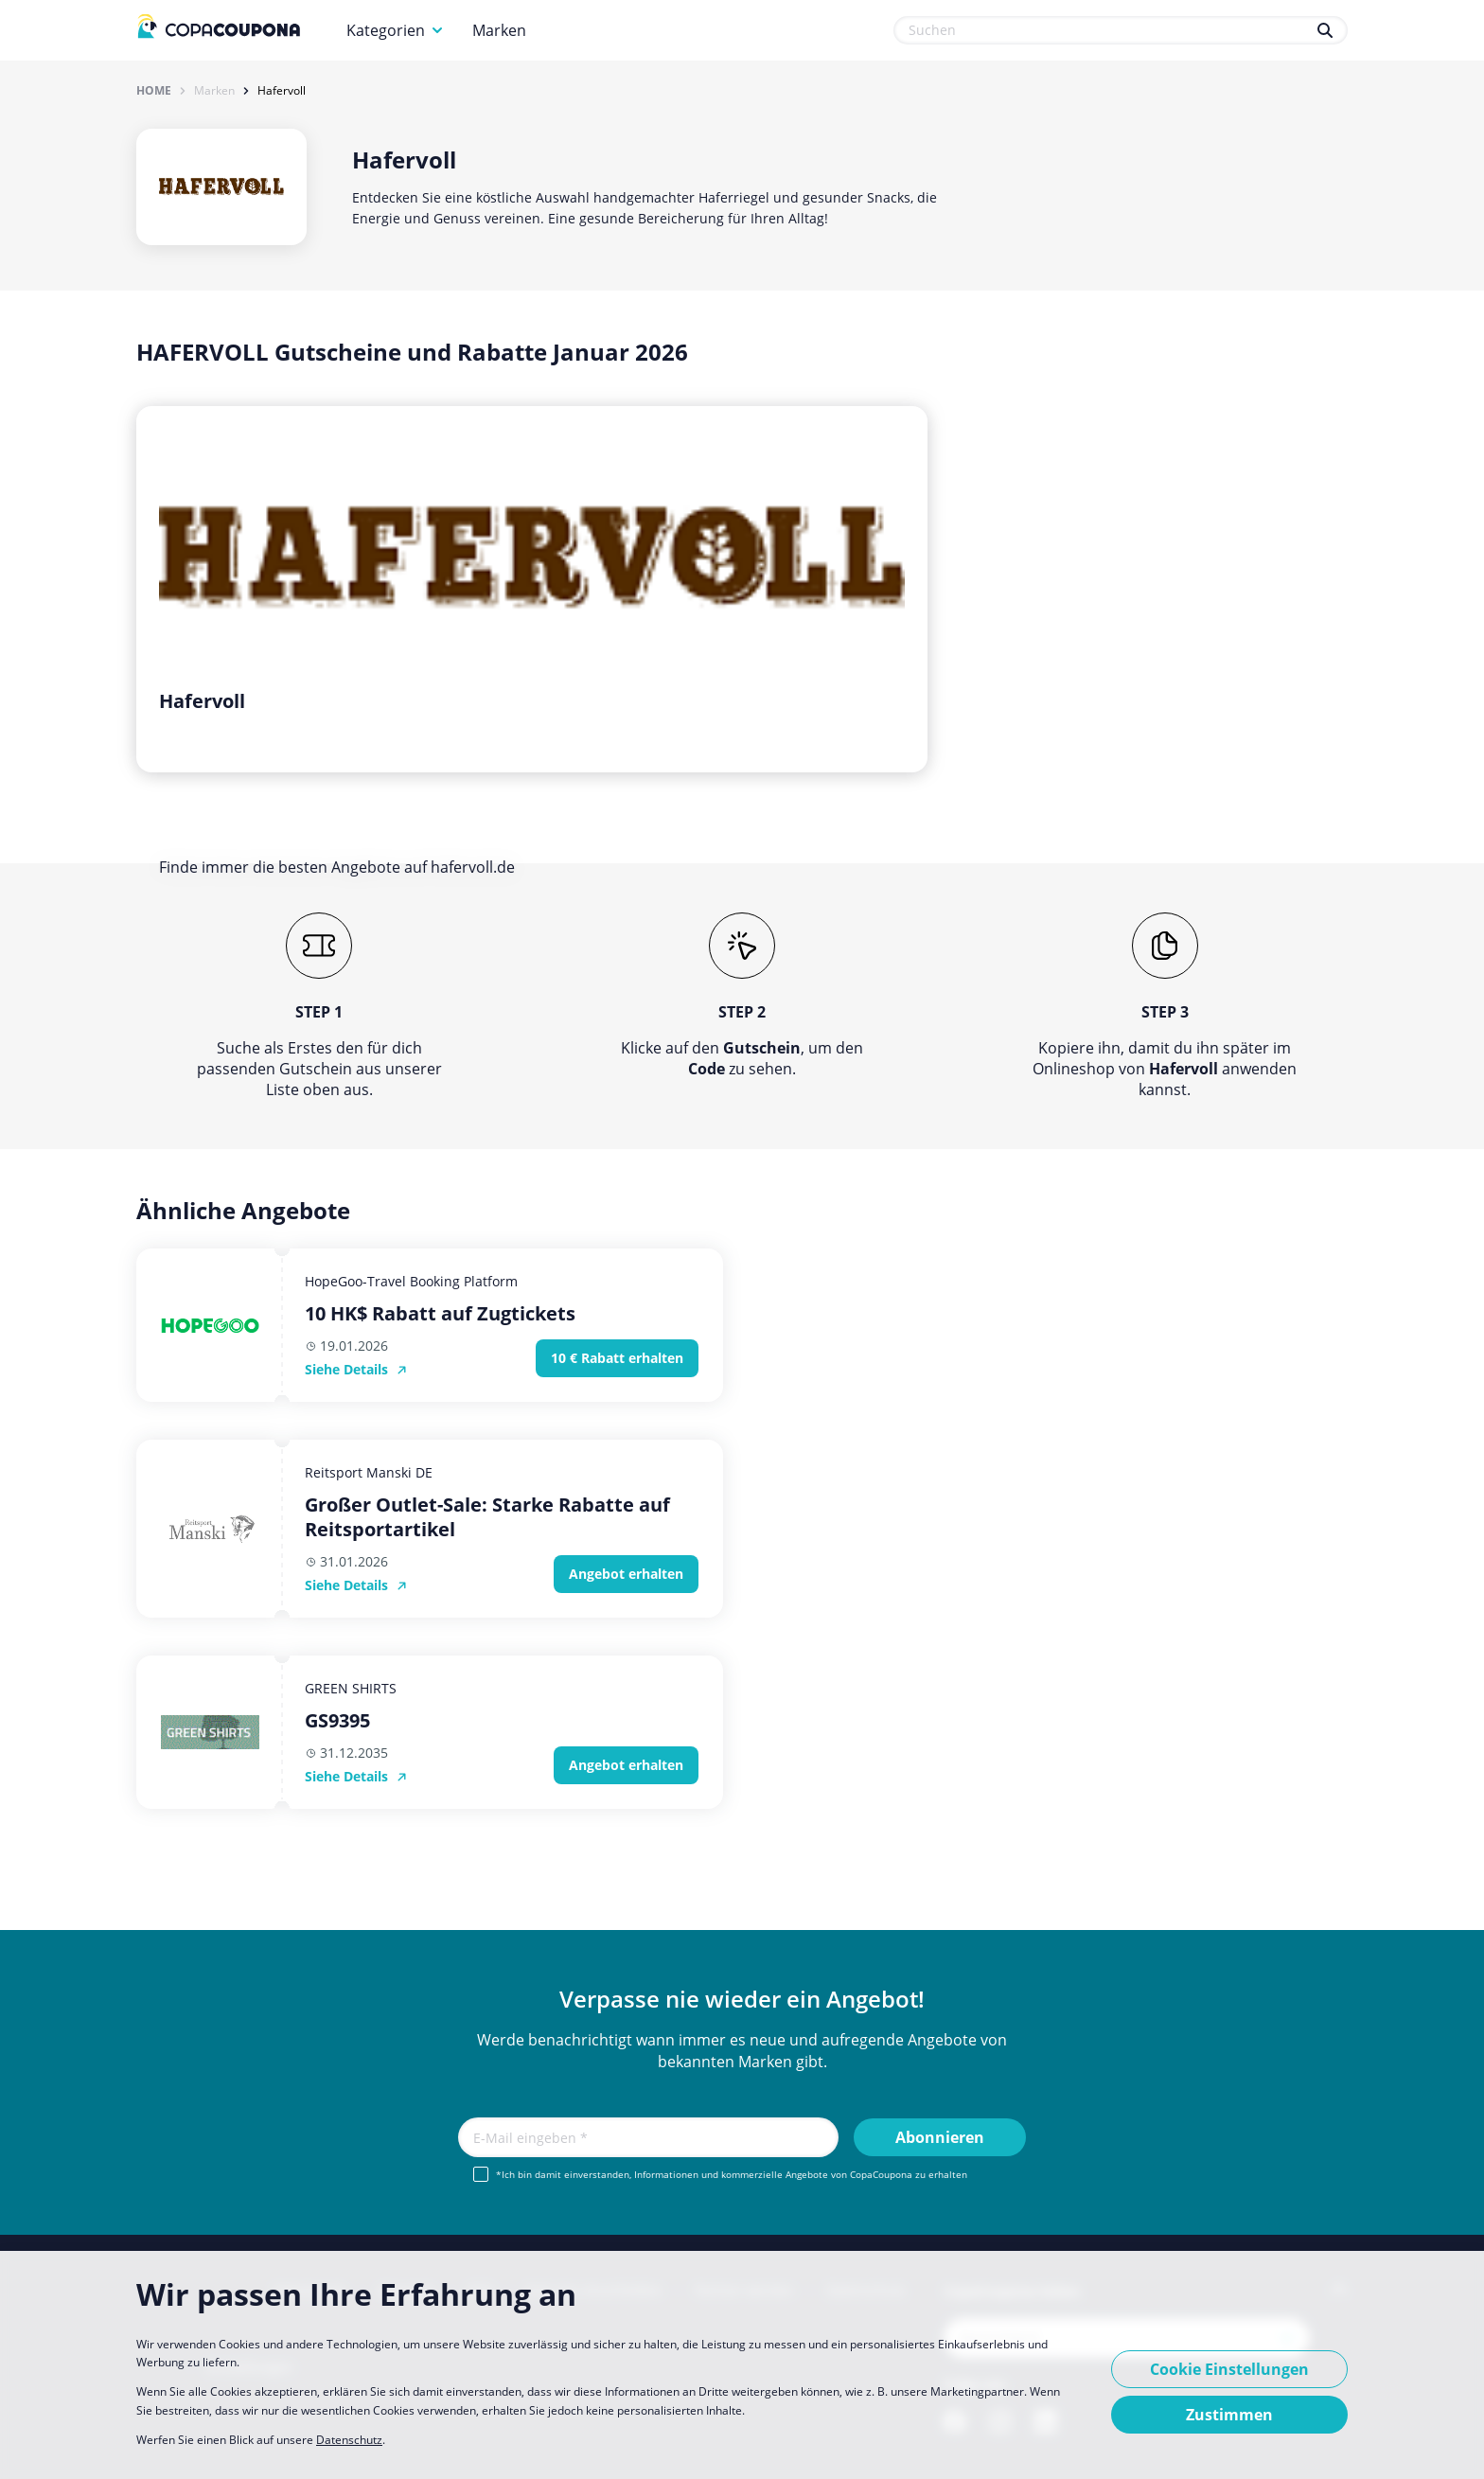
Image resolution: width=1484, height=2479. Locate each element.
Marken (499, 30)
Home (153, 90)
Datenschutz (349, 2440)
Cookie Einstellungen (1229, 2369)
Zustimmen (1229, 2414)
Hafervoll (281, 90)
